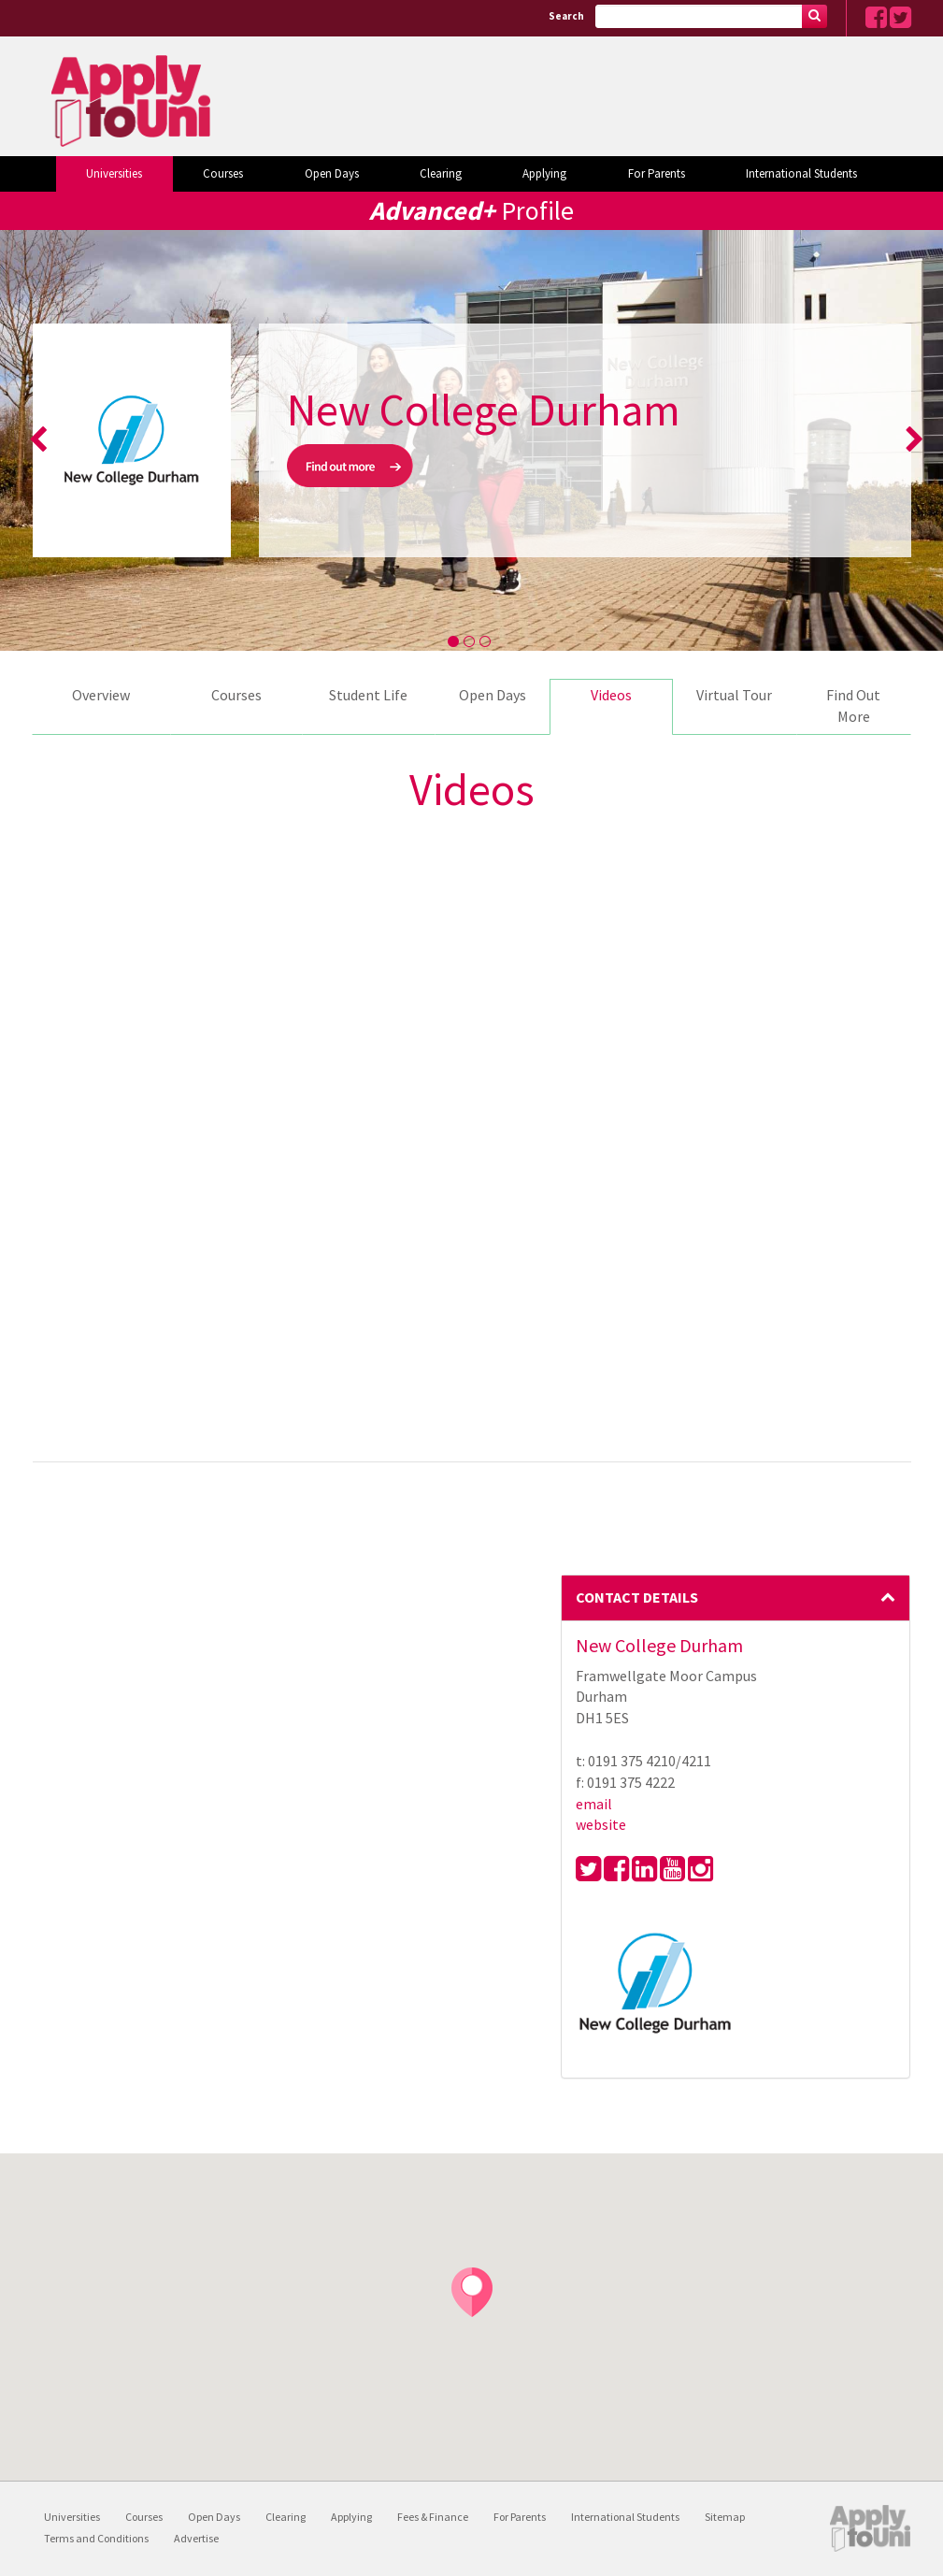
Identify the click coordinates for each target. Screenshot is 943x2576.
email (594, 1803)
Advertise (196, 2538)
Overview (101, 694)
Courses (223, 173)
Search (566, 15)
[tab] (735, 1598)
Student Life (368, 694)
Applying (544, 173)
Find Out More (853, 705)
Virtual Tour (734, 694)
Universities (114, 173)
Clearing (441, 173)
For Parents (656, 173)
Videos (611, 694)
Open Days (332, 173)
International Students (801, 173)
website (601, 1824)
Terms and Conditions (96, 2538)
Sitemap (725, 2517)
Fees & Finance (432, 2517)
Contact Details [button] (735, 1597)
